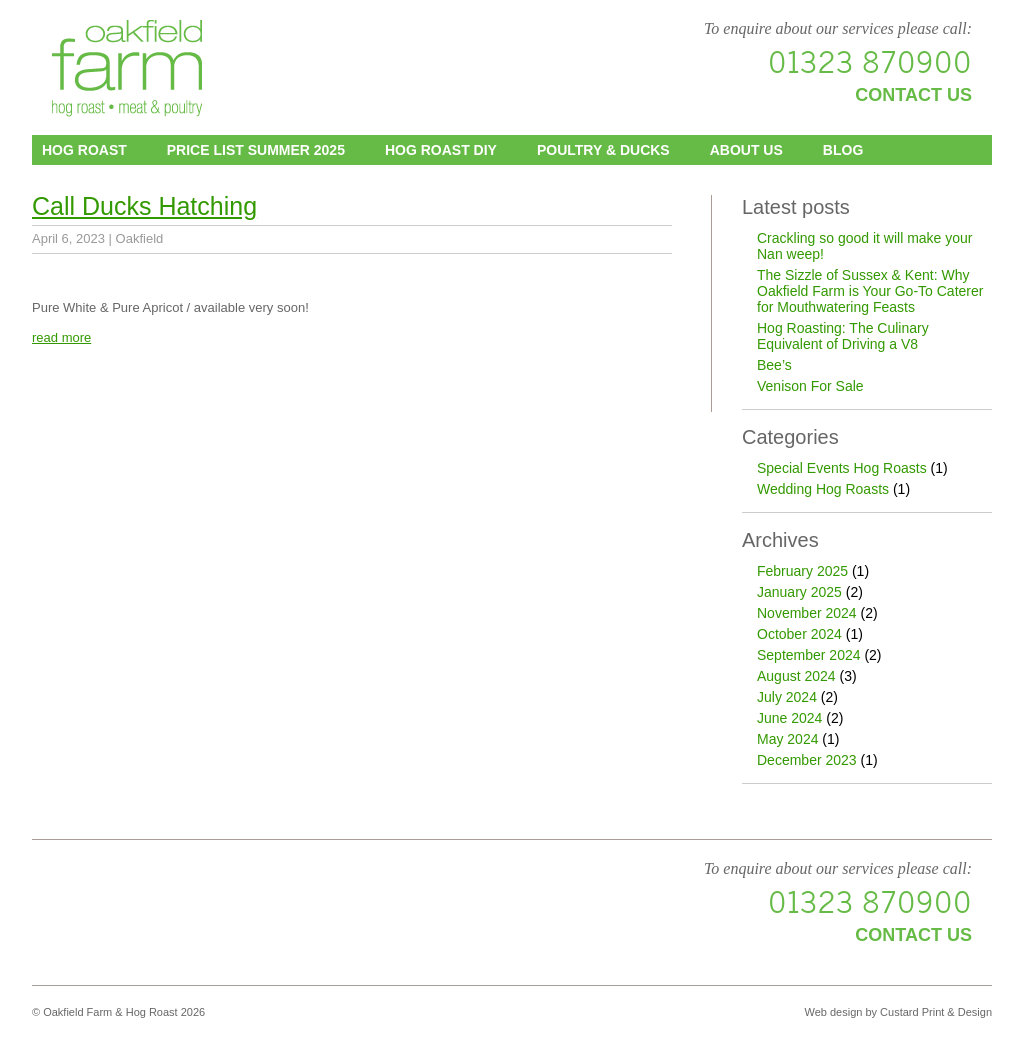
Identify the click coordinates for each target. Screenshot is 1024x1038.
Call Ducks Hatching (144, 206)
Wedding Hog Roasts (823, 489)
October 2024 (799, 634)
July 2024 (787, 697)
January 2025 (799, 592)
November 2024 (807, 613)
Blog (843, 150)
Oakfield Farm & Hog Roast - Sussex (127, 70)
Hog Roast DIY (441, 150)
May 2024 (787, 739)
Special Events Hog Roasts (842, 468)
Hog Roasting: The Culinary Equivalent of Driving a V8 (843, 336)
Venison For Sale (810, 386)
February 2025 (802, 571)
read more (61, 337)
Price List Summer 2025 (256, 150)
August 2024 (796, 676)
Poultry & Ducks (603, 150)
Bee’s (774, 365)
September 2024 (809, 655)
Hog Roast (84, 150)
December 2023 (807, 760)
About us (746, 150)
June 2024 (789, 718)
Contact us (913, 95)
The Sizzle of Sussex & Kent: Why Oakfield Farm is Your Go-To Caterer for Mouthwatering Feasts (870, 291)
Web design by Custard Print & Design (899, 1012)
